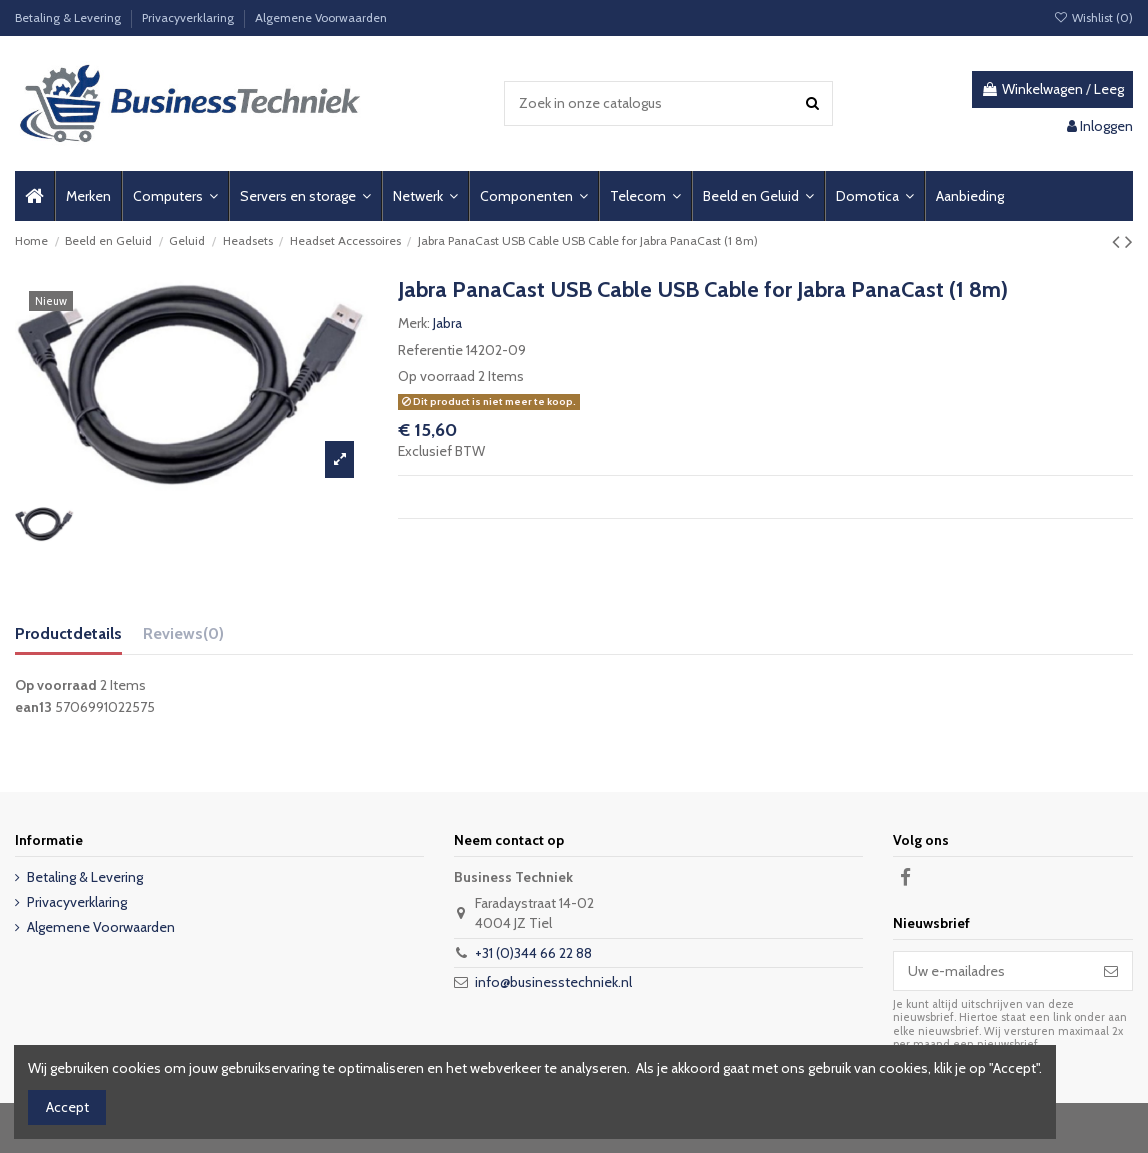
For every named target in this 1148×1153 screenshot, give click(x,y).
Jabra (447, 323)
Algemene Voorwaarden (321, 17)
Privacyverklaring (189, 17)
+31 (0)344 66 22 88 (533, 953)
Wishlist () (1093, 17)
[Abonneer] (1111, 971)
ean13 (33, 707)
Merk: (414, 323)
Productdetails (68, 633)
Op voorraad (436, 376)
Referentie (430, 350)
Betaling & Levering (69, 17)
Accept (67, 1107)
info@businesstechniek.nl (553, 982)
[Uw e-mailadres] (992, 971)
